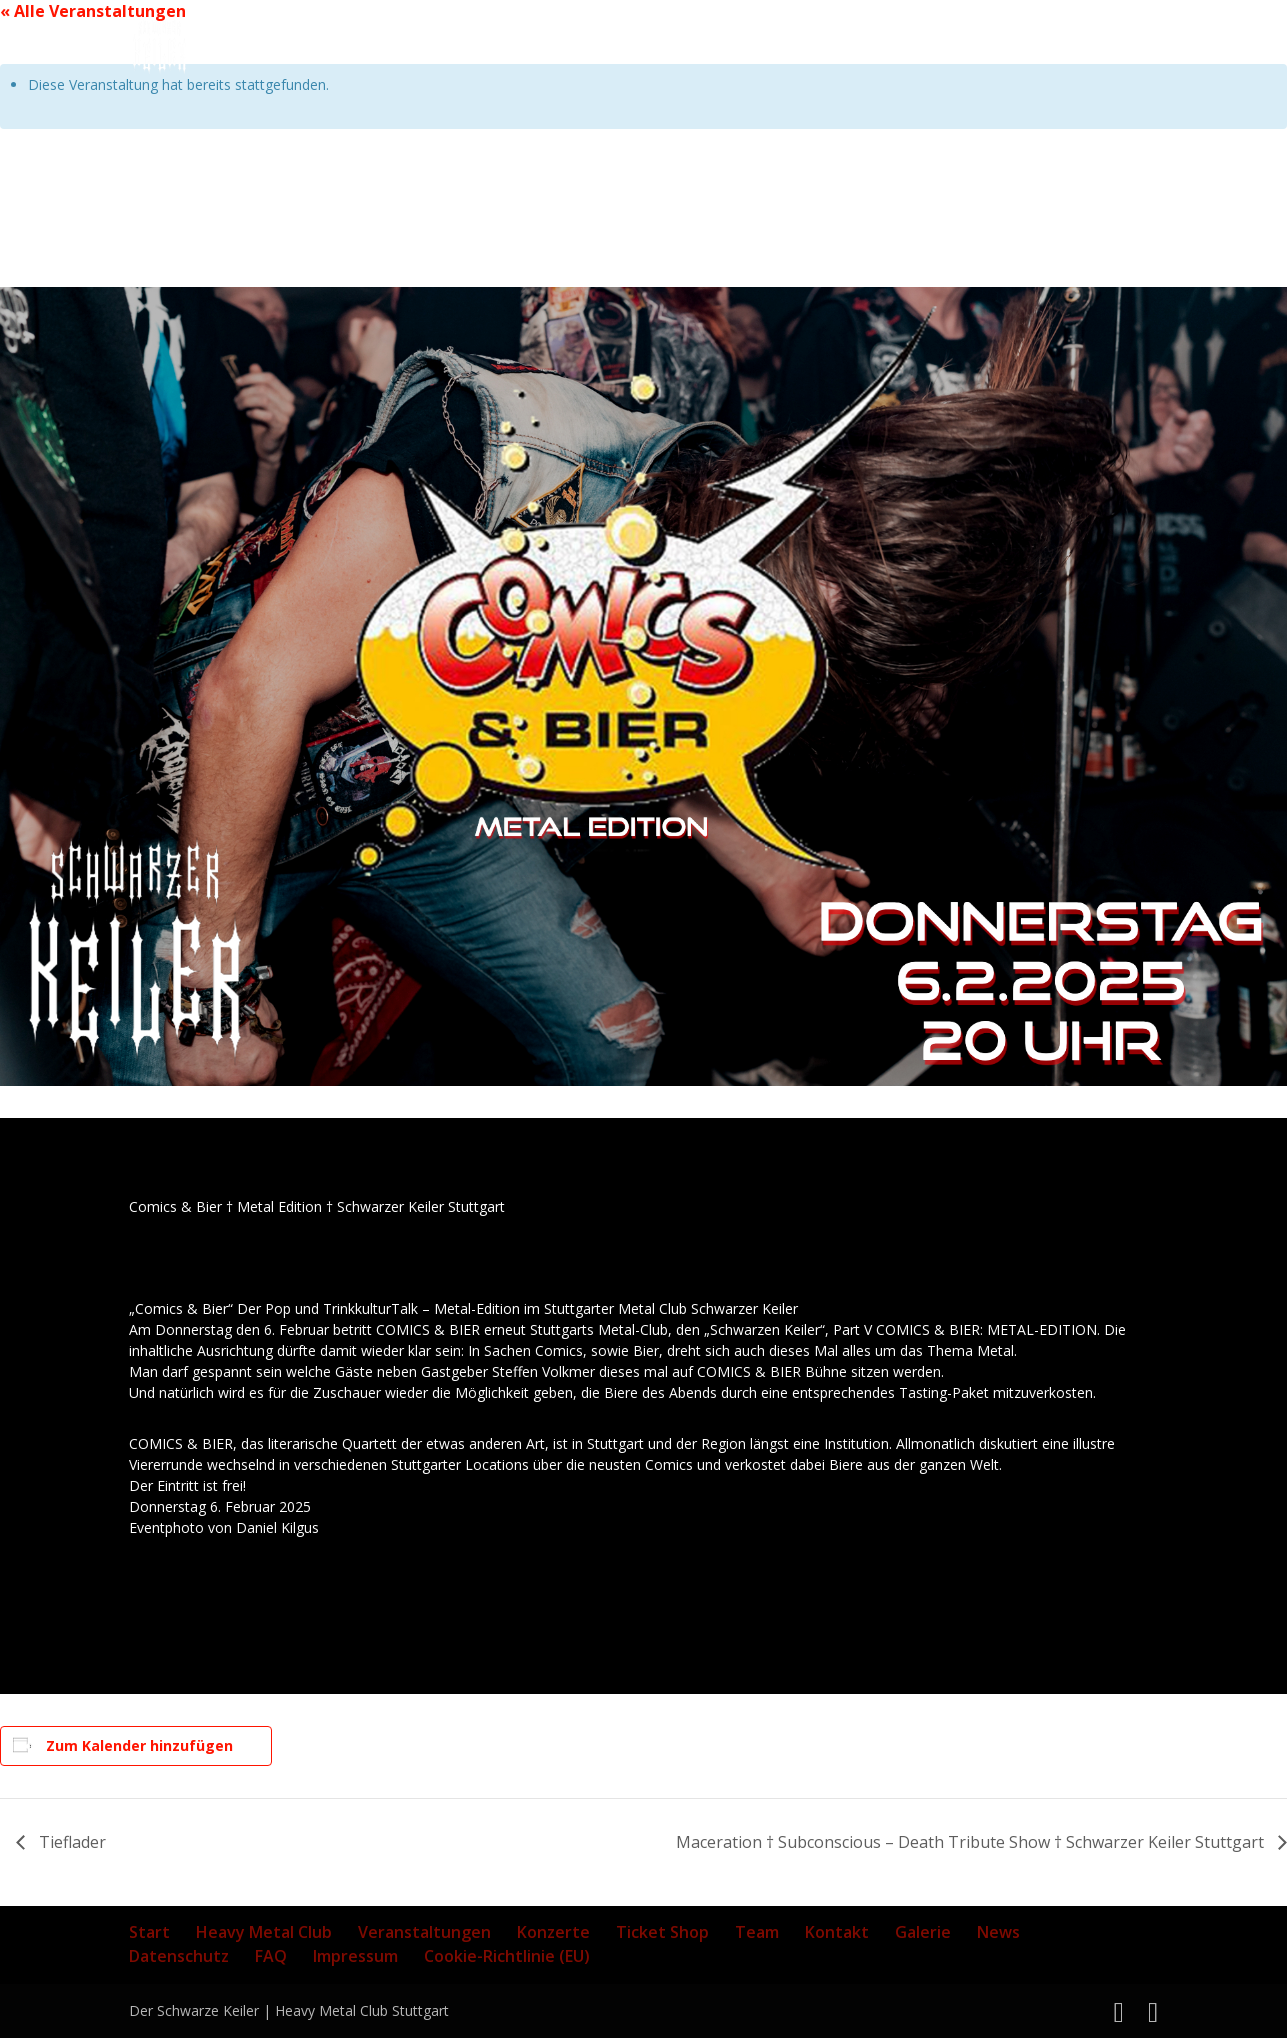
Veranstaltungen (424, 1932)
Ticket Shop (662, 1932)
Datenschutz (179, 1956)
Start (149, 1932)
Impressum (355, 1956)
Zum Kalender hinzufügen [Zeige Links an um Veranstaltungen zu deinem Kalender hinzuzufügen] (139, 1745)
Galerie (923, 1932)
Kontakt (837, 1932)
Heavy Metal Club (264, 1932)
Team (757, 1932)
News (998, 1932)
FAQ (271, 1956)
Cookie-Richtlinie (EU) (507, 1956)
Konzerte (553, 1932)
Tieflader (70, 1842)
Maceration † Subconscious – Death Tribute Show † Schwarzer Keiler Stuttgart (972, 1842)
